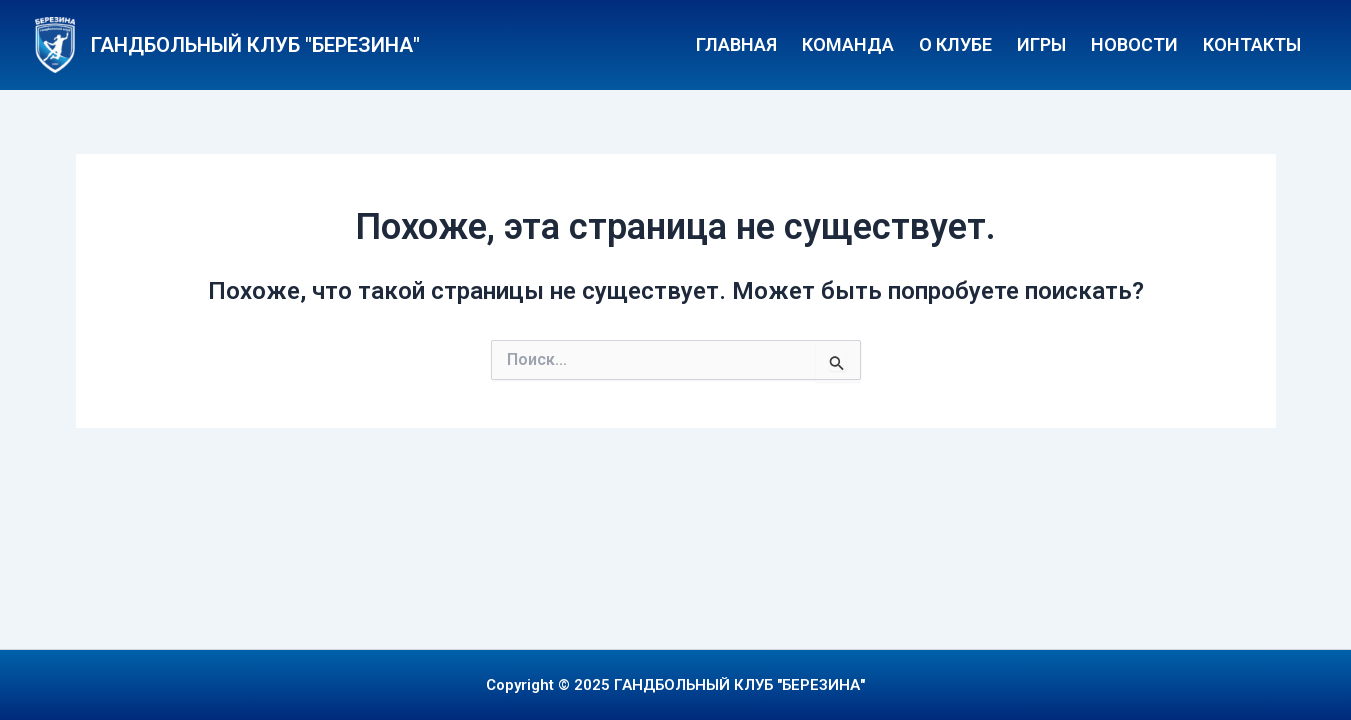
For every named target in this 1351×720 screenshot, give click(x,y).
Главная (736, 44)
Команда (848, 44)
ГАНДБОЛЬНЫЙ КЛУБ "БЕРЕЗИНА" (255, 45)
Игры (1041, 44)
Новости (1134, 44)
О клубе (955, 44)
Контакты (1252, 44)
